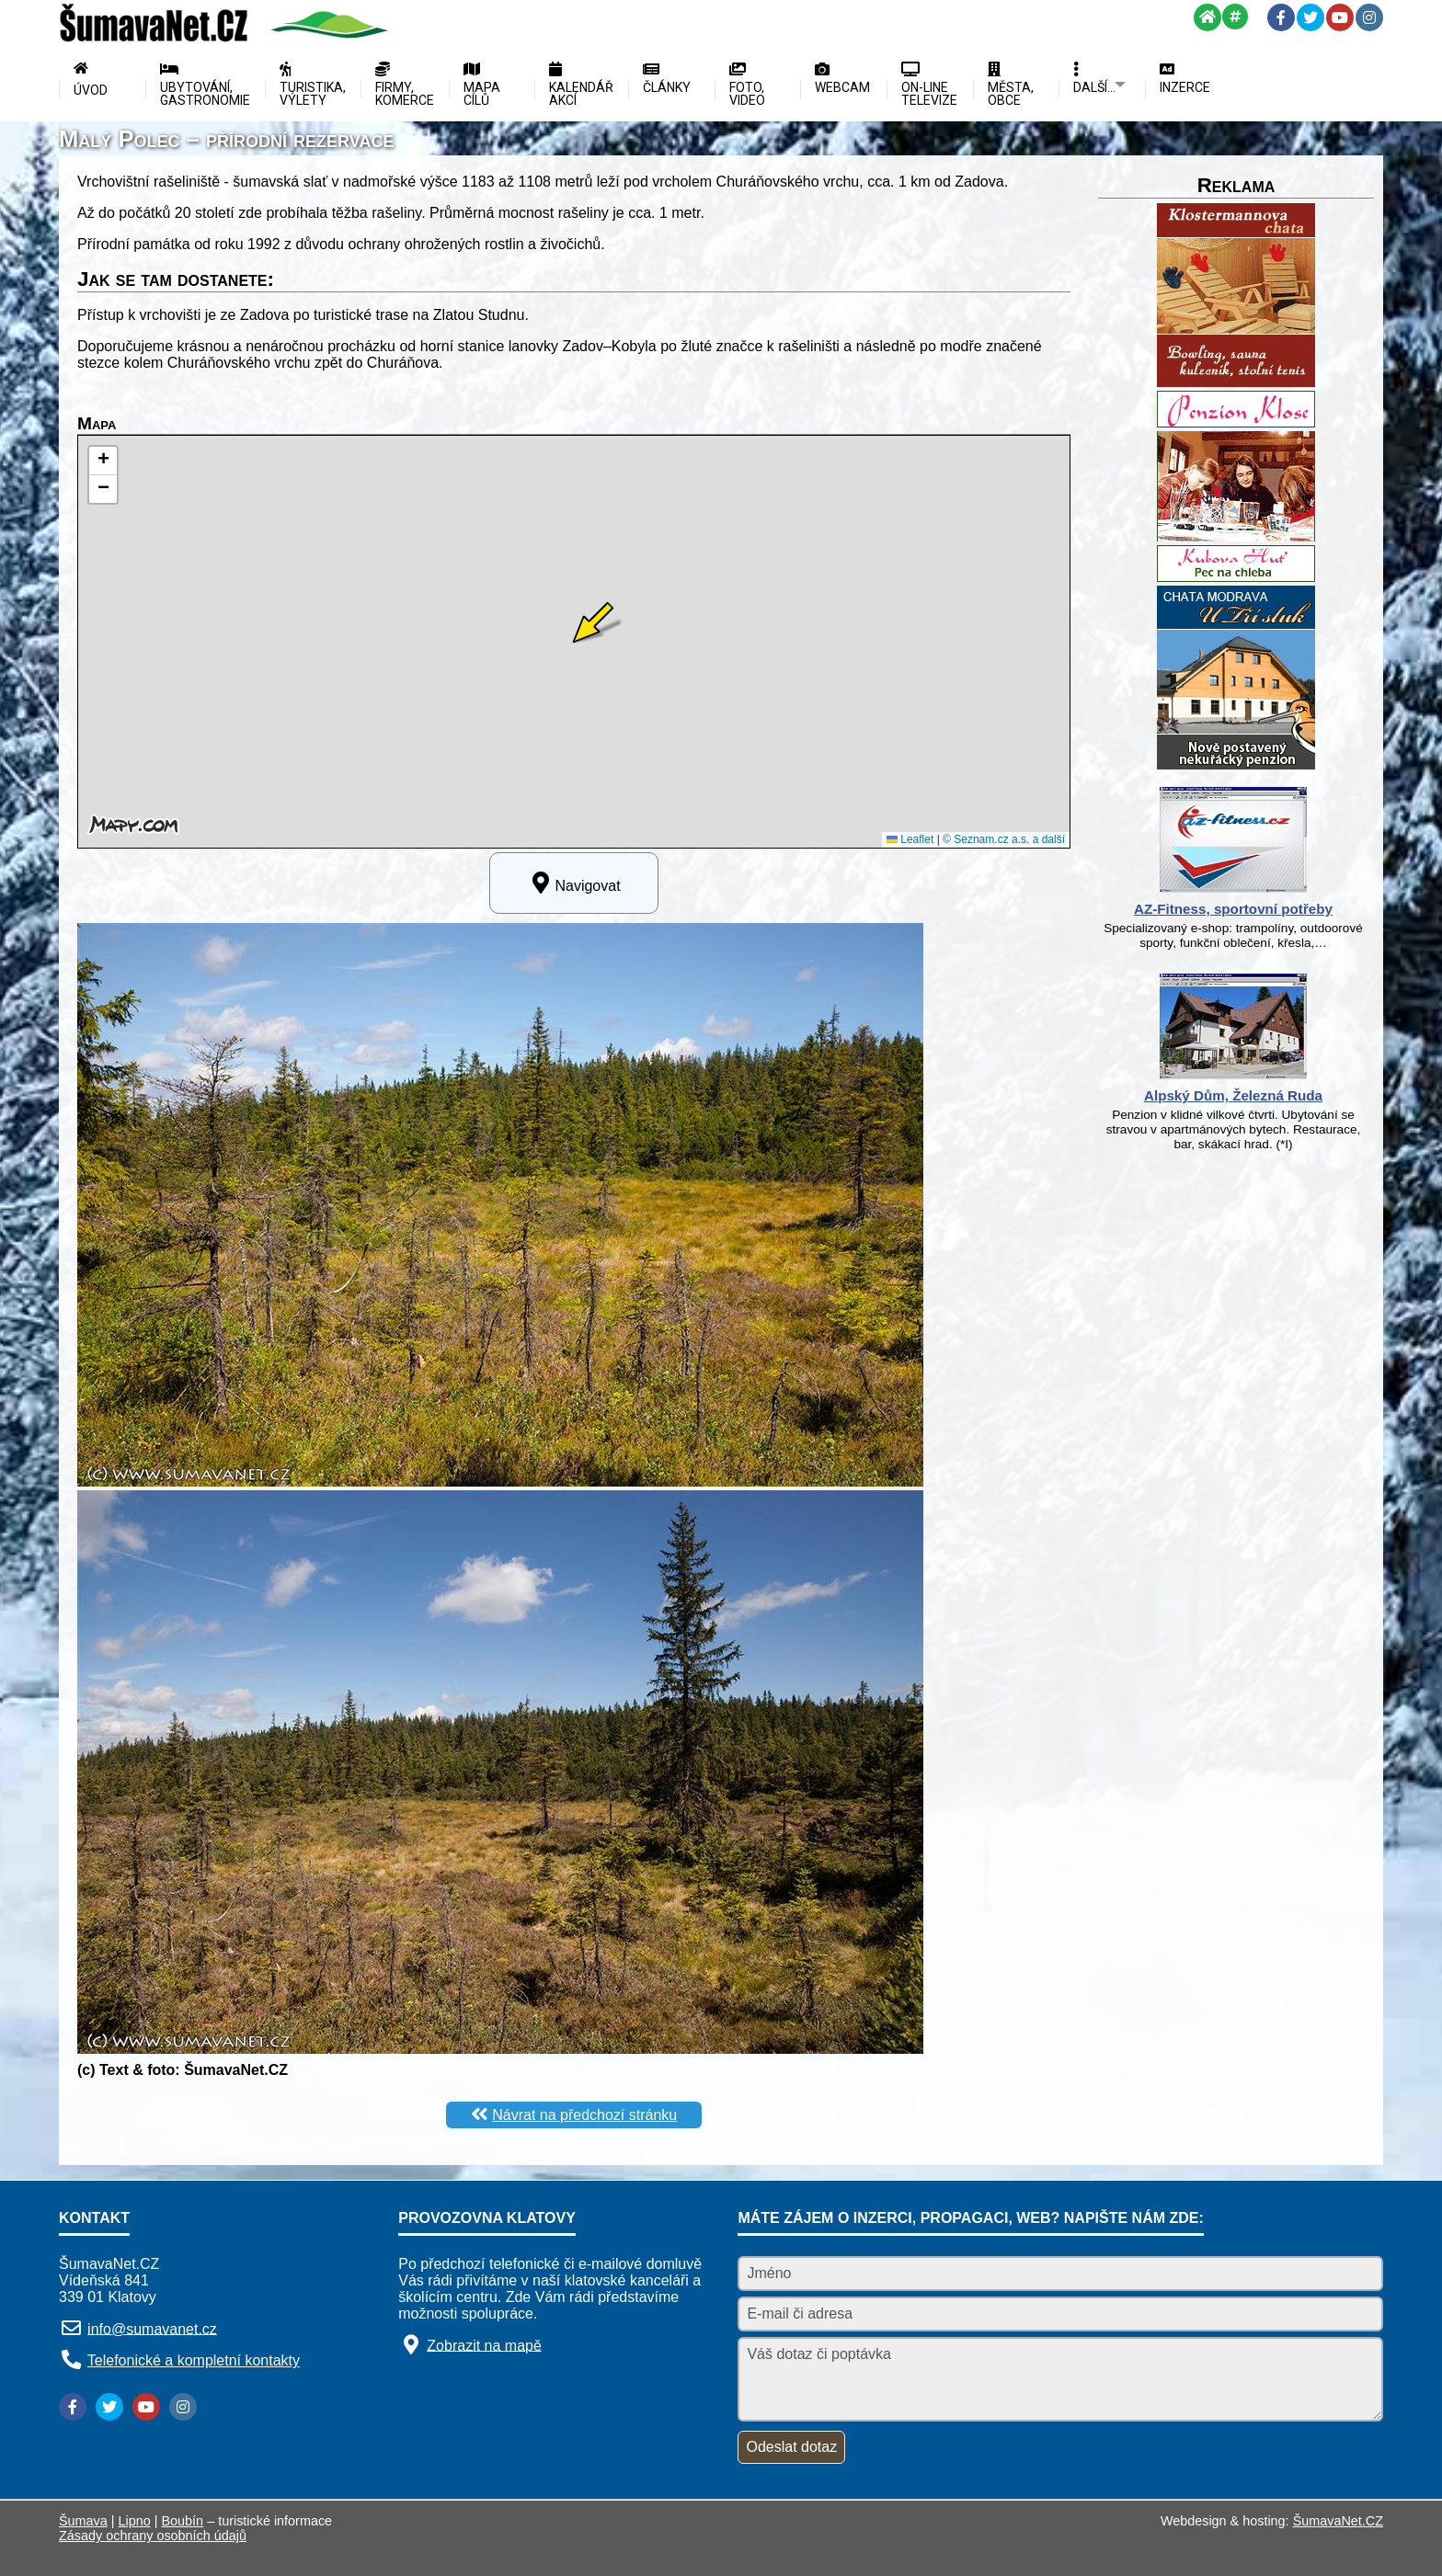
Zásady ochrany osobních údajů (152, 2535)
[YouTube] (1340, 17)
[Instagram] (1369, 17)
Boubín (183, 2520)
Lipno (135, 2520)
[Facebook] (1281, 17)
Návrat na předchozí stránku (584, 2115)
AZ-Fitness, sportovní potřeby (1233, 909)
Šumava (83, 2520)
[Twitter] (1310, 17)
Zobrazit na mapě (484, 2345)
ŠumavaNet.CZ (1338, 2520)
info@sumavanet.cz (152, 2328)
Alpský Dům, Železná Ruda (1233, 1095)
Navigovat (573, 883)
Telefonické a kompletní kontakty (193, 2360)
